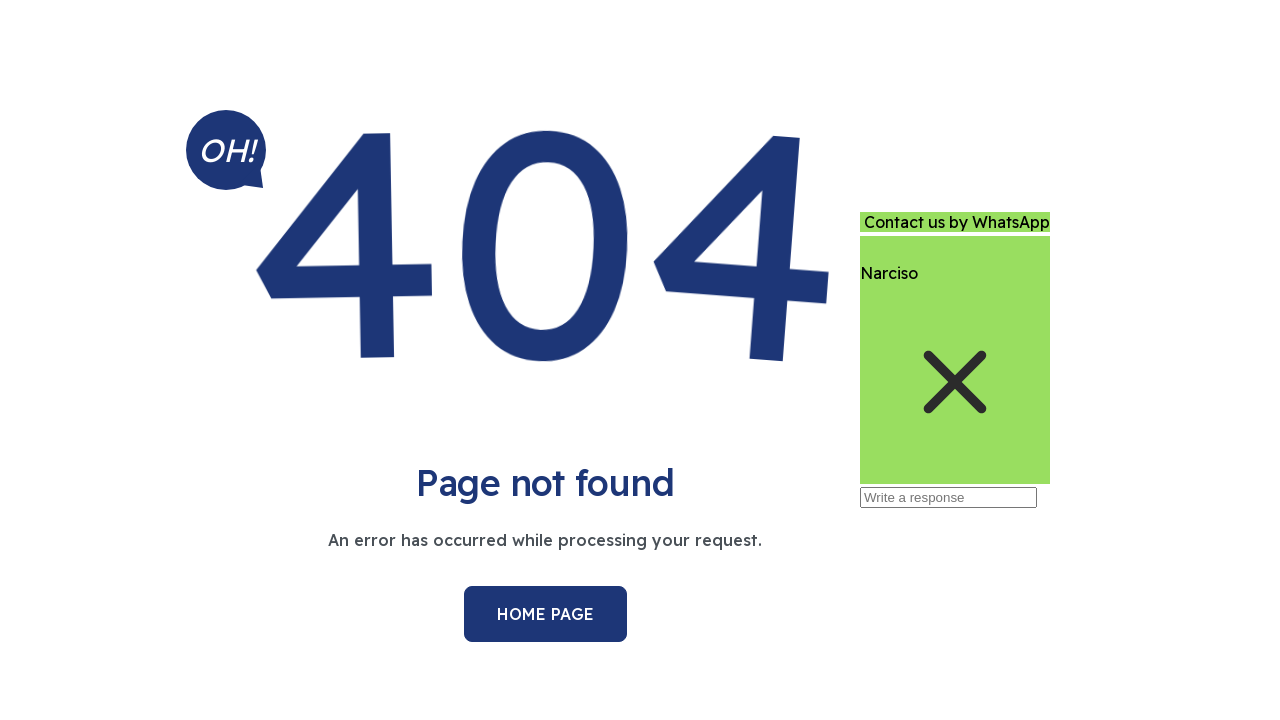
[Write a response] (948, 497)
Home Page (545, 614)
